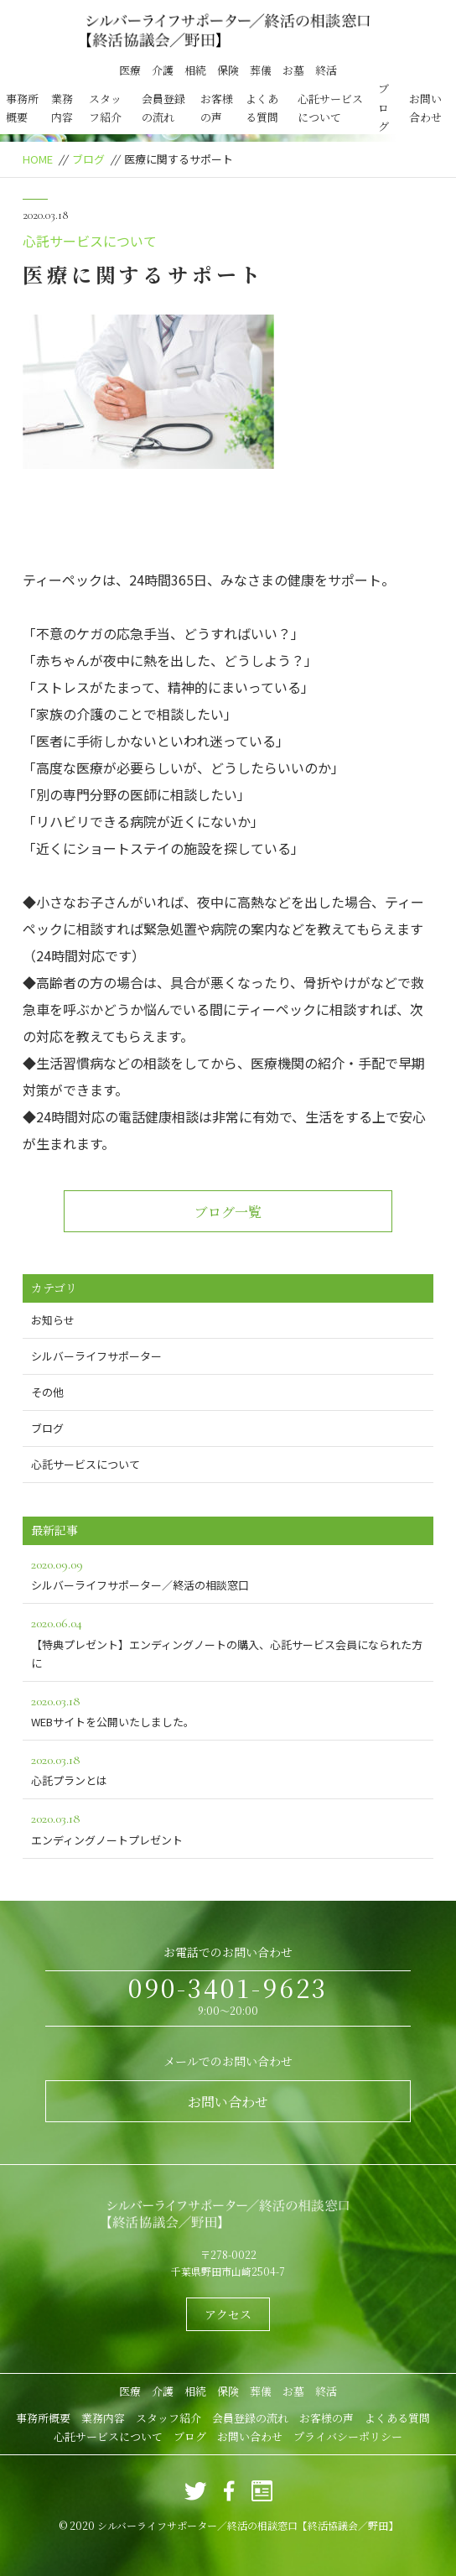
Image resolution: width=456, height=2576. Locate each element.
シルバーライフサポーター (96, 1356)
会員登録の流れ (163, 108)
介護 (163, 70)
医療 (130, 70)
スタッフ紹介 (105, 108)
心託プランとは (228, 1768)
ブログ (383, 107)
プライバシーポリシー (347, 2436)
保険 (228, 70)
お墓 (293, 70)
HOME (38, 159)
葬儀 (261, 70)
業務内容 (62, 108)
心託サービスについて (330, 108)
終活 (326, 70)
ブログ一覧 (228, 1211)
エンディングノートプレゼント (228, 1827)
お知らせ (53, 1320)
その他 (47, 1392)
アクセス (228, 2314)
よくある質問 (262, 108)
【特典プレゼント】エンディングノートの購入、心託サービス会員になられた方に (228, 1641)
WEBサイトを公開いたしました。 (228, 1710)
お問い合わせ (425, 108)
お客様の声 (216, 108)
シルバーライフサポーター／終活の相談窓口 (228, 1573)
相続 (195, 70)
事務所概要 (22, 108)
